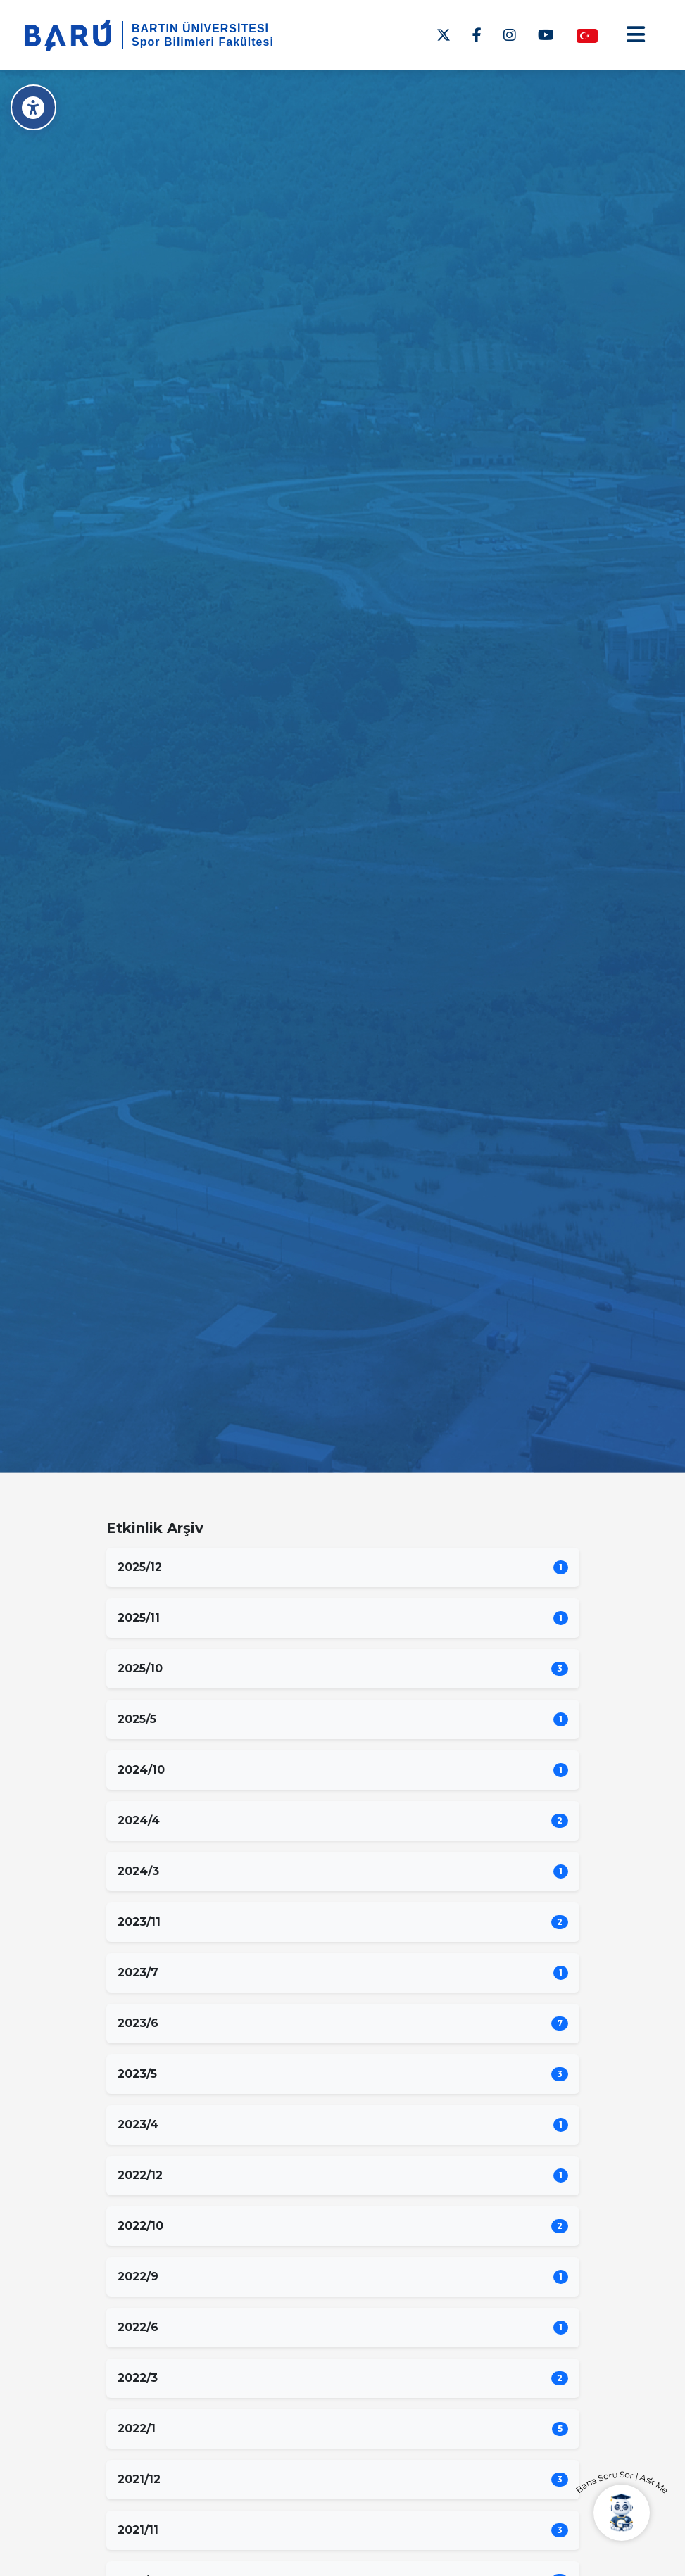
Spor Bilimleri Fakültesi (203, 42)
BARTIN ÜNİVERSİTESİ (200, 28)
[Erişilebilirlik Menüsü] (33, 107)
